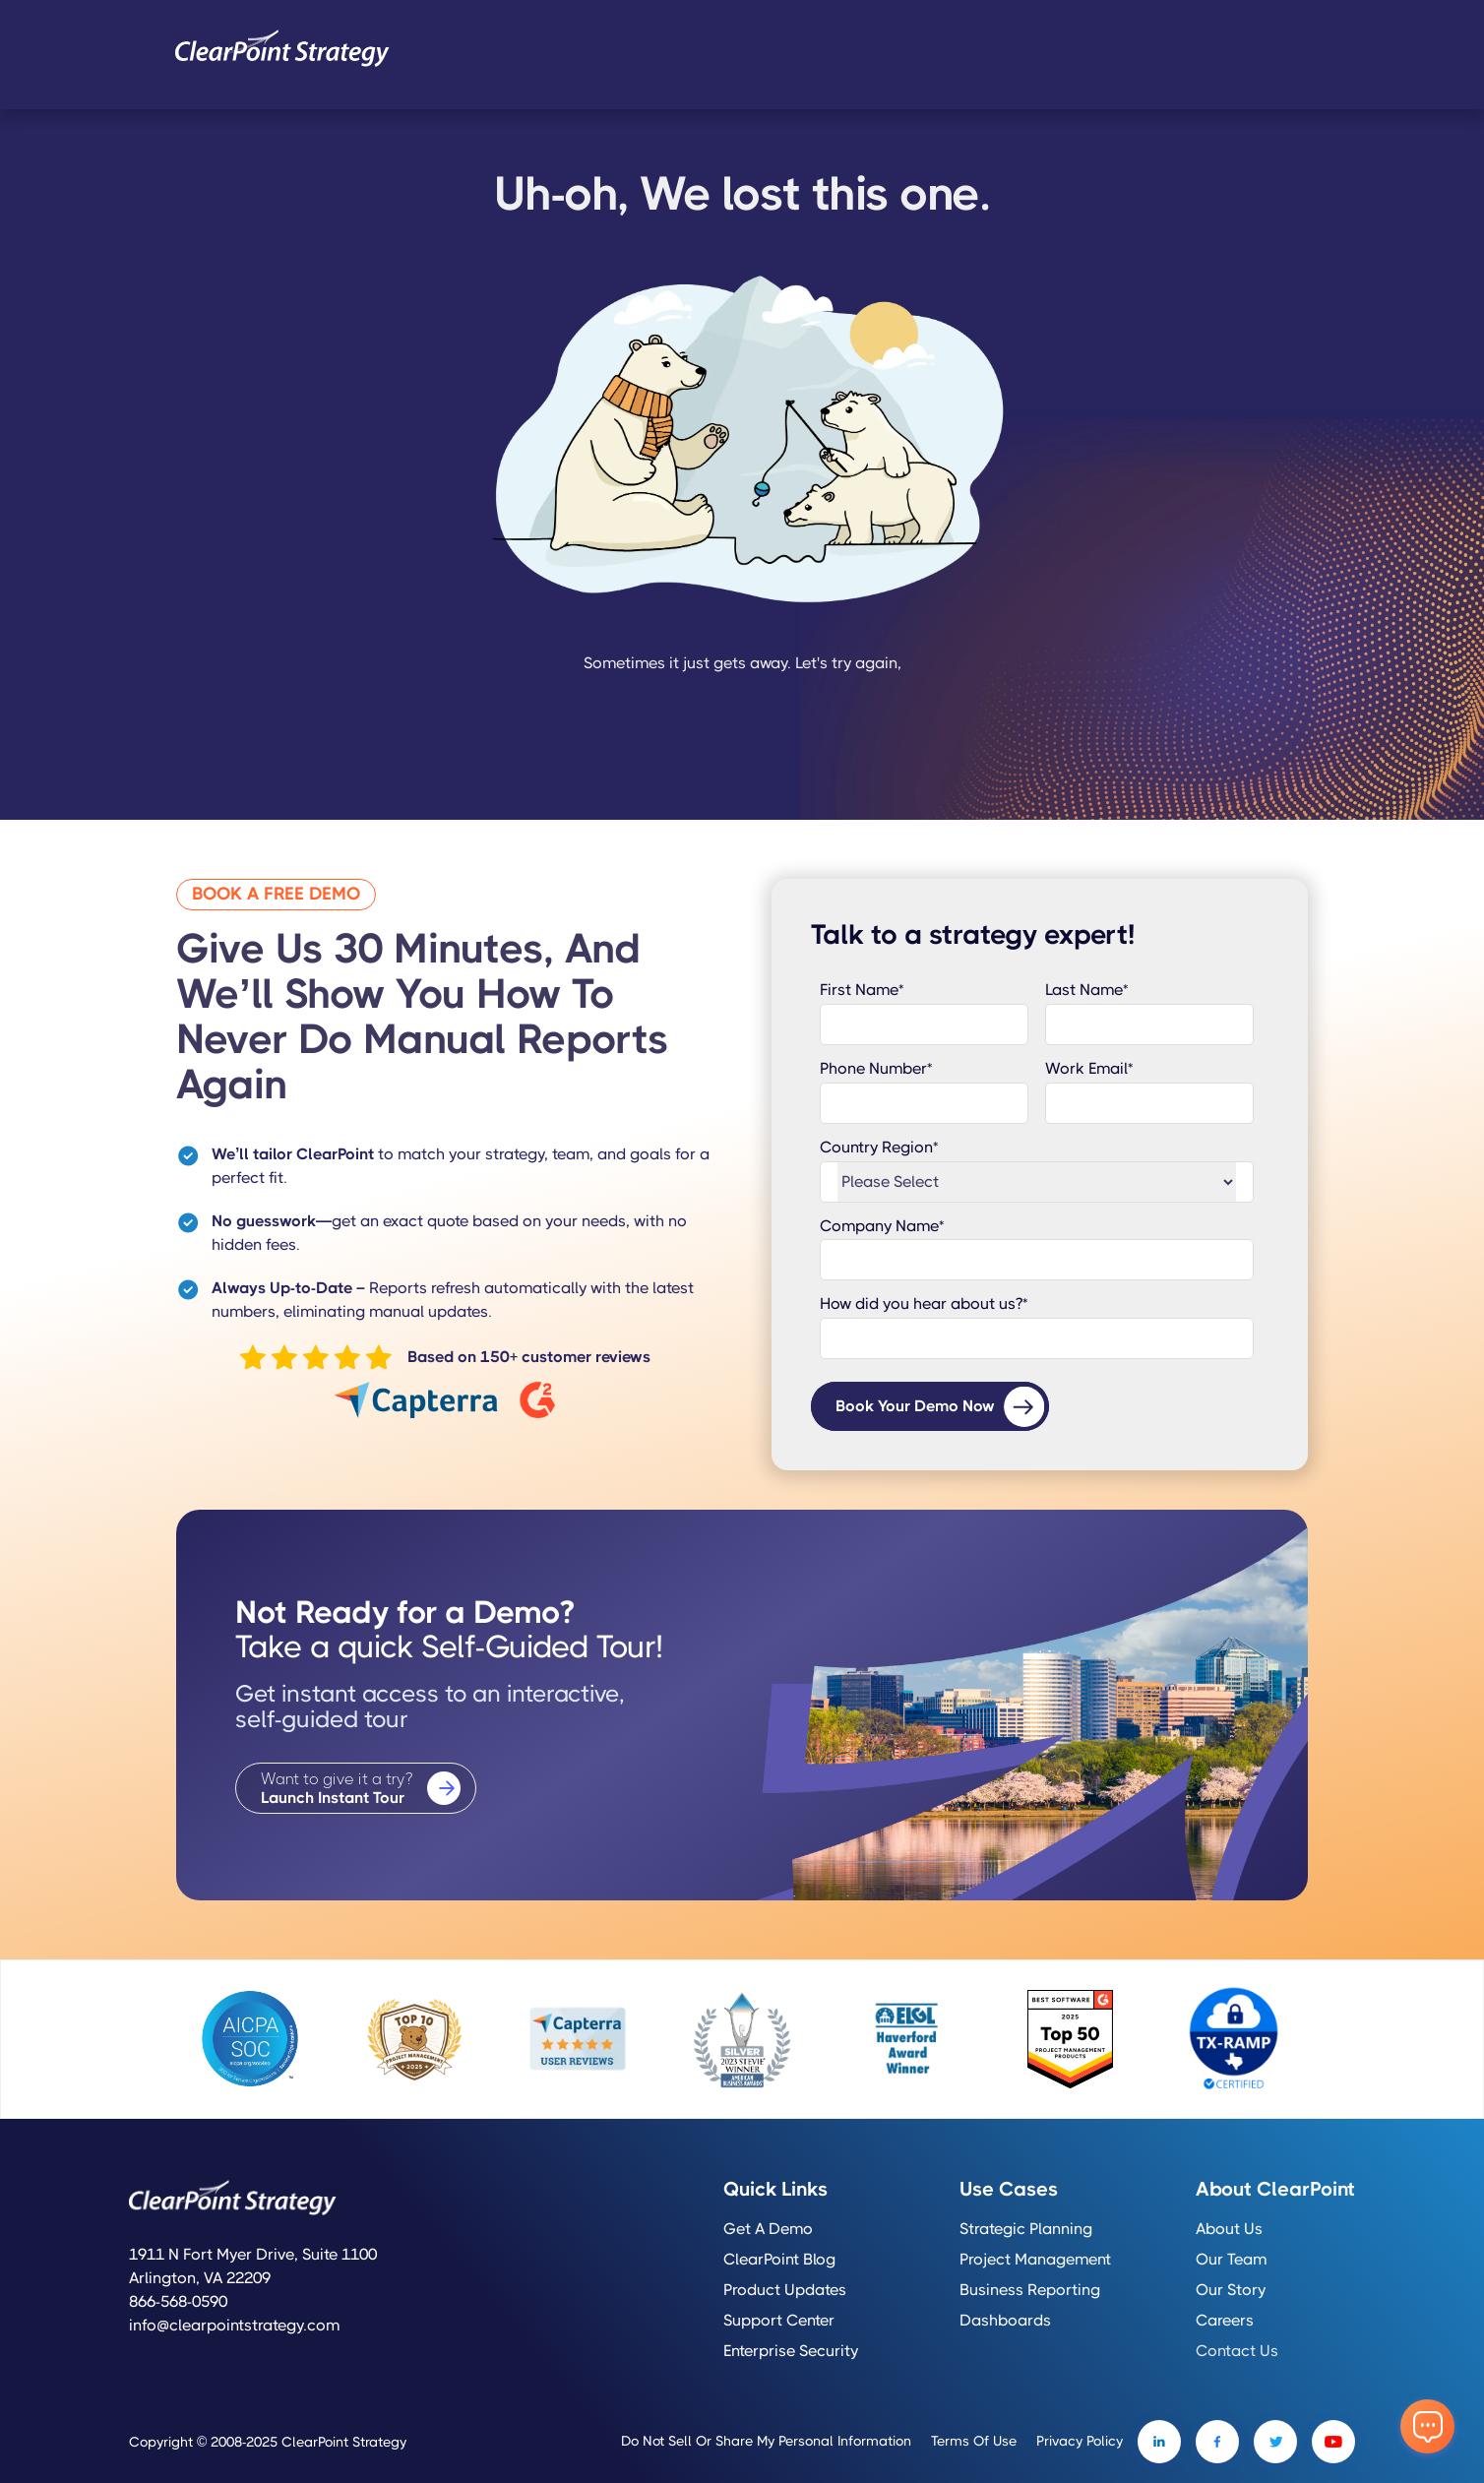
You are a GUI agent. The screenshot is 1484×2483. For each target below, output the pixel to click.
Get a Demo (768, 2229)
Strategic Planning (1025, 2229)
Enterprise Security (790, 2351)
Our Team (1231, 2259)
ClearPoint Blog (779, 2259)
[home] (282, 48)
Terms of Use (974, 2441)
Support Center (779, 2320)
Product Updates (784, 2290)
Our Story (1231, 2290)
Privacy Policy (1079, 2441)
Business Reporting (1029, 2290)
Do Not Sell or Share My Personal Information (766, 2441)
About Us (1229, 2229)
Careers (1225, 2320)
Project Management (1035, 2259)
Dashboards (1005, 2320)
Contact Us (1237, 2351)
